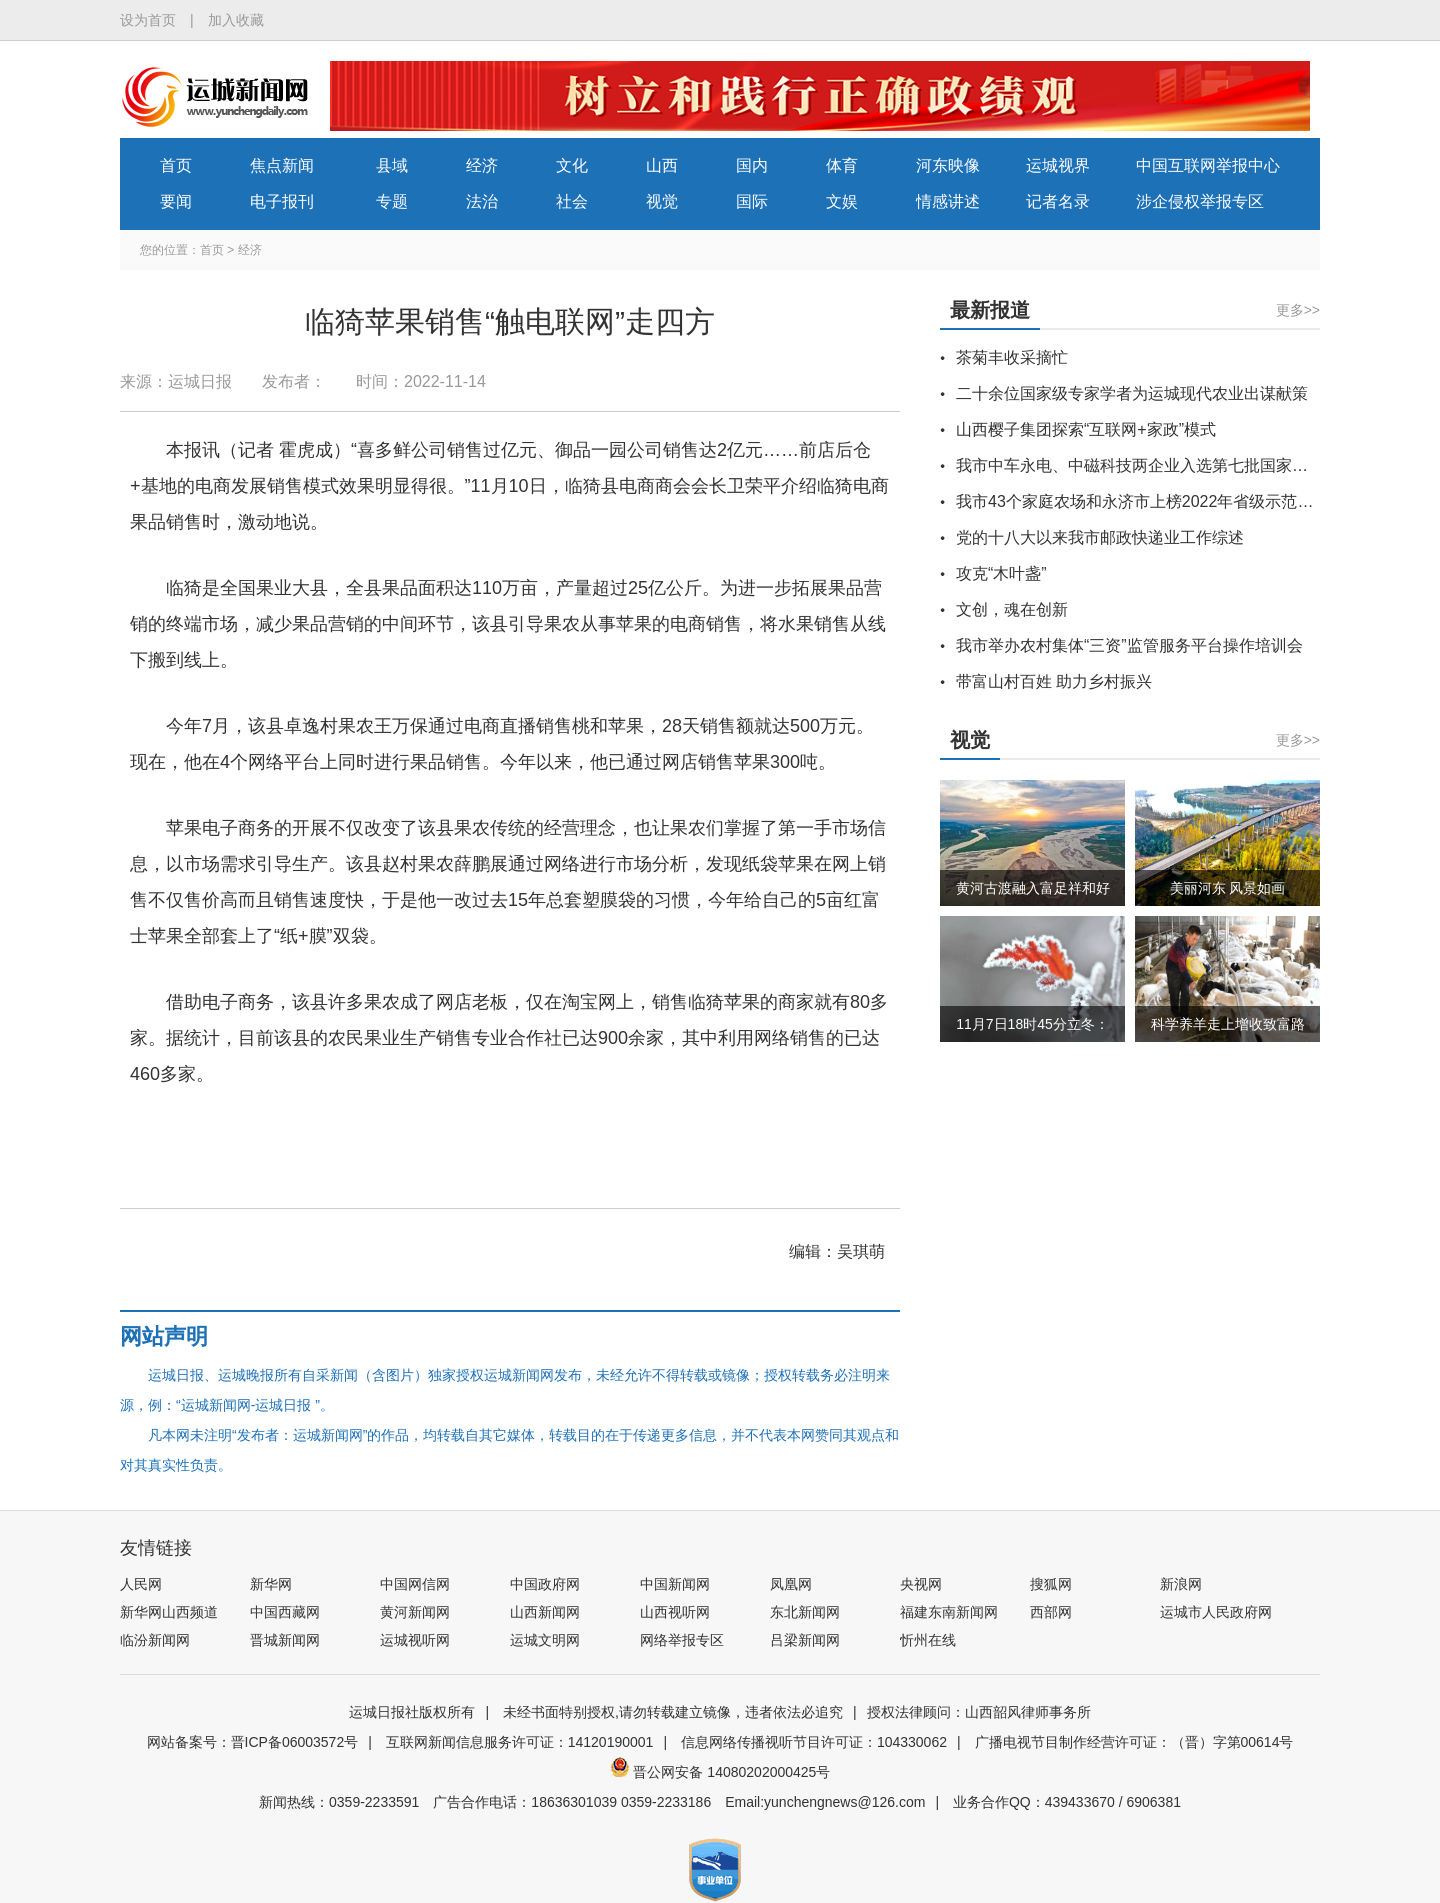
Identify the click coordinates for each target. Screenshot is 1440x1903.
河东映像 (948, 165)
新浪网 (1181, 1584)
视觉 (662, 201)
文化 (572, 165)
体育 (842, 165)
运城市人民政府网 (1216, 1612)
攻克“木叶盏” (1001, 573)
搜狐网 (1051, 1584)
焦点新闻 (282, 165)
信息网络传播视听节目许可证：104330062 (814, 1742)
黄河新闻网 (415, 1612)
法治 (482, 201)
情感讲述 (948, 201)
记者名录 (1058, 201)
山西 (662, 165)
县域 (392, 165)
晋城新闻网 (285, 1640)
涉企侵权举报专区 (1200, 201)
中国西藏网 (285, 1612)
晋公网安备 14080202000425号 (720, 1772)
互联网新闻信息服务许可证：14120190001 (520, 1742)
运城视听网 (415, 1640)
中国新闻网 (675, 1584)
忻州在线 (928, 1640)
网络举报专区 (682, 1640)
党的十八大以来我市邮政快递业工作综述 (1100, 537)
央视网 (921, 1584)
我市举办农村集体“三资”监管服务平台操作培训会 (1129, 645)
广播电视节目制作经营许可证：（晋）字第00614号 (1134, 1742)
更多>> (1298, 310)
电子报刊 (282, 201)
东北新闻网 (805, 1612)
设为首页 (148, 20)
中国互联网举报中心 (1208, 165)
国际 (752, 201)
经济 (482, 165)
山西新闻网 (545, 1612)
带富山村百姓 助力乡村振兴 (1054, 681)
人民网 (141, 1584)
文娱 (842, 201)
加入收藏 (236, 20)
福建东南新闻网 (949, 1612)
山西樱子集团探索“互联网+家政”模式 (1086, 429)
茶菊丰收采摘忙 (1012, 357)
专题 (392, 201)
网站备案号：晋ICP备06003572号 (253, 1742)
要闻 (176, 201)
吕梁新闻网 (805, 1640)
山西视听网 (675, 1612)
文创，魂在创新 (1012, 609)
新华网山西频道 (169, 1612)
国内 (752, 165)
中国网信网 (415, 1584)
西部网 (1051, 1612)
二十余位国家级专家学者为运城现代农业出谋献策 (1132, 393)
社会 (572, 201)
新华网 (271, 1584)
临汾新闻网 (155, 1640)
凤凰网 (791, 1584)
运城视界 (1058, 165)
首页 (176, 165)
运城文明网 (545, 1640)
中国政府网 (545, 1584)
